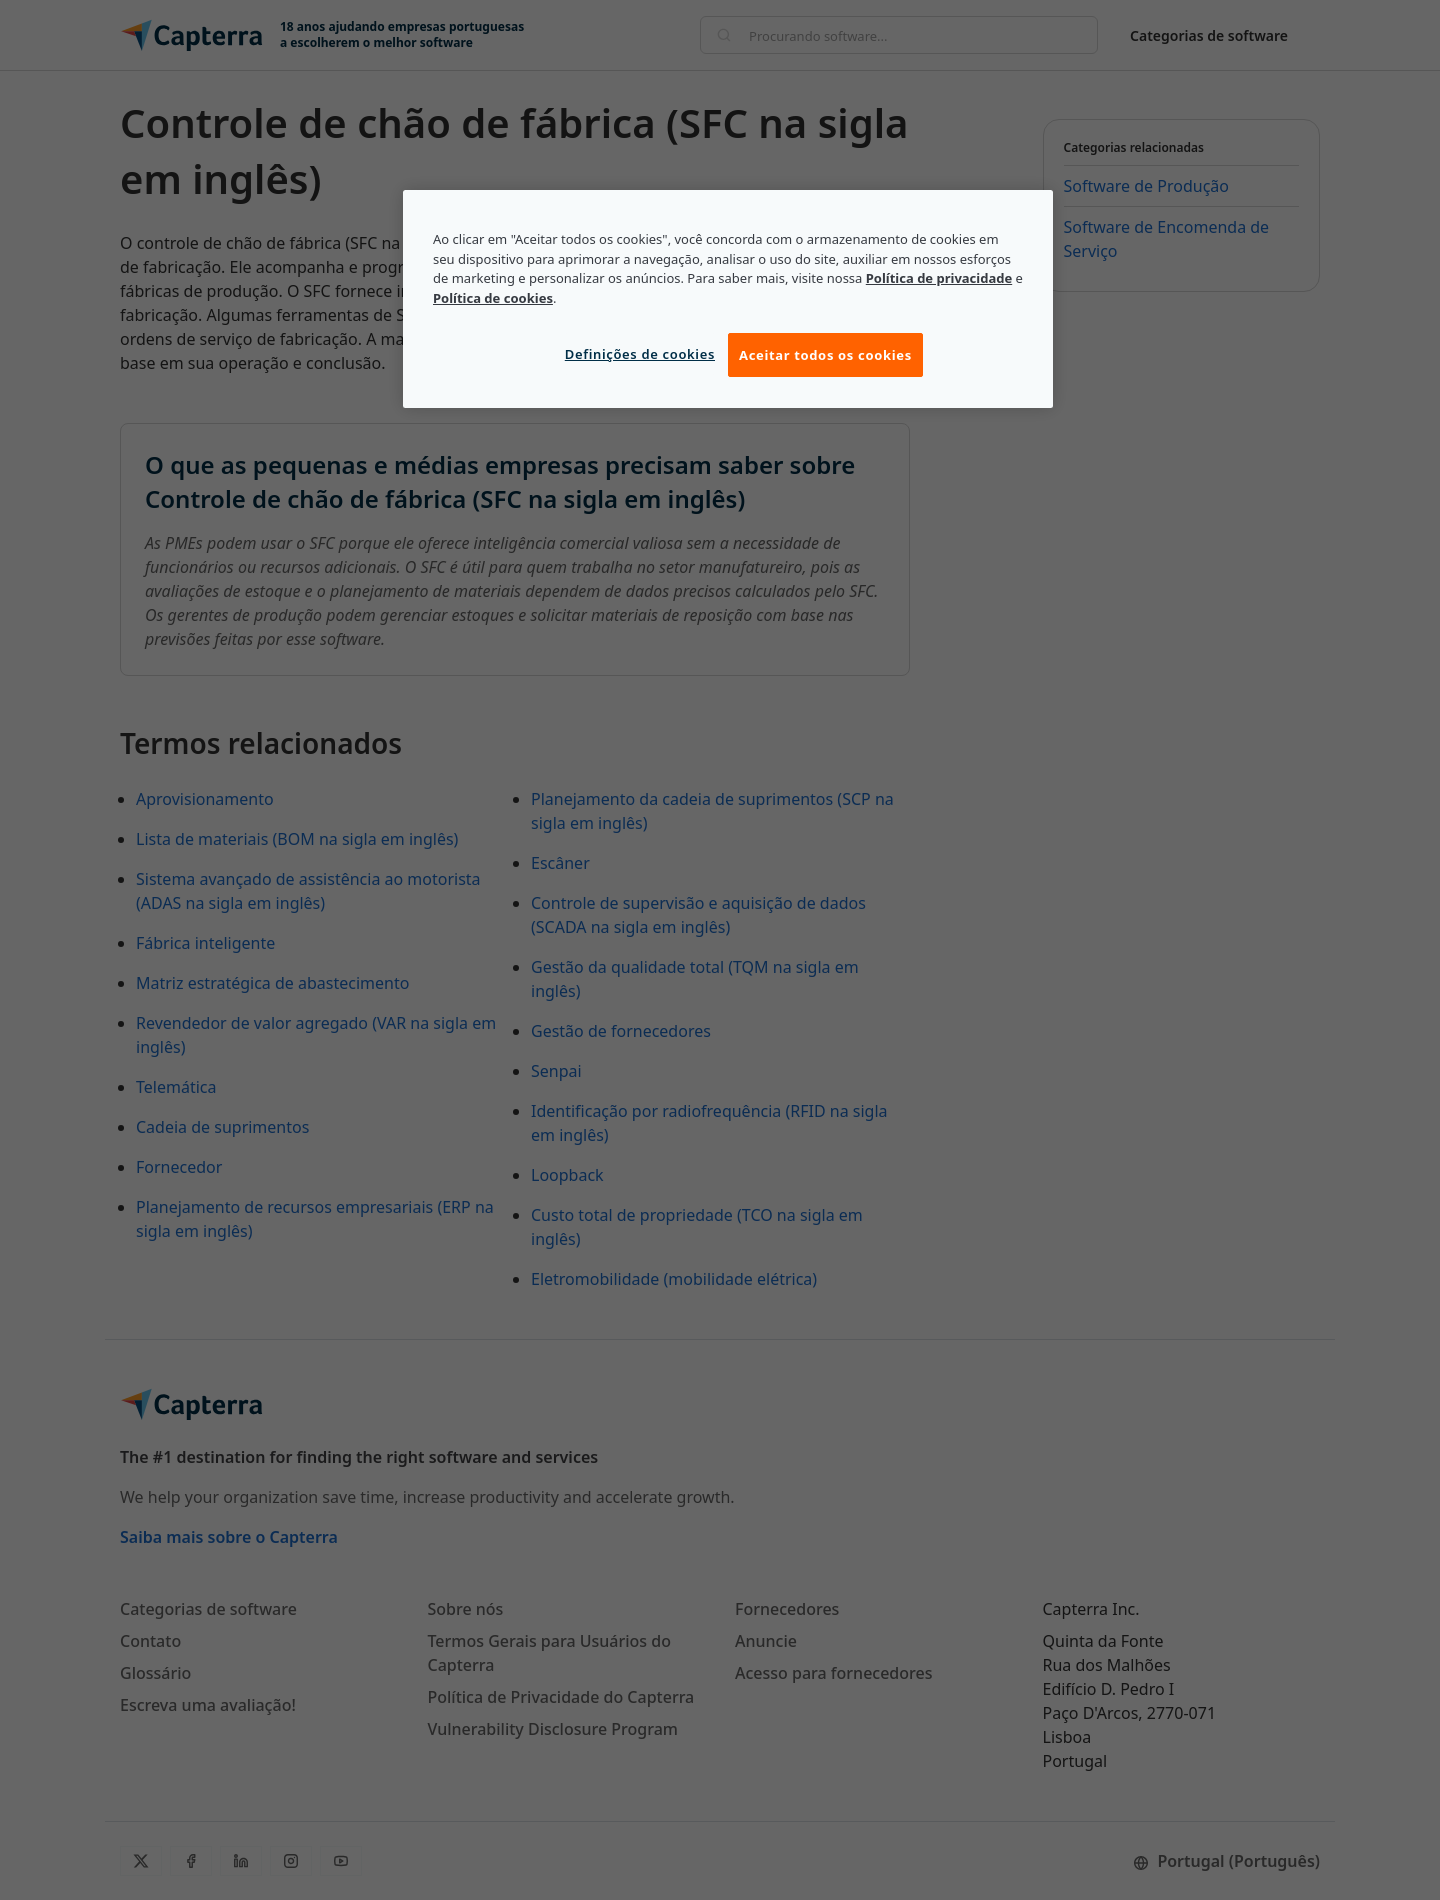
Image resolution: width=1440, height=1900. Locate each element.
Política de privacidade (939, 278)
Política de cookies (493, 298)
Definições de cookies (640, 354)
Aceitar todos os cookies (825, 355)
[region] (728, 299)
